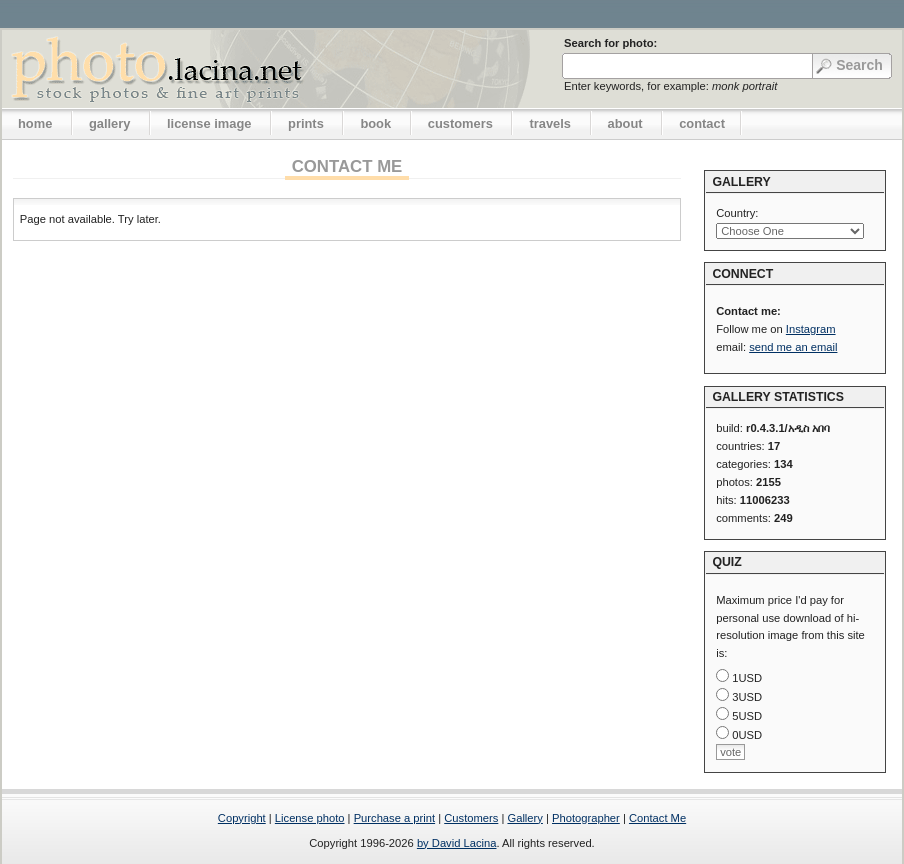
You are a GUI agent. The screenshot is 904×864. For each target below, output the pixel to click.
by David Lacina (457, 843)
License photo (310, 818)
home (35, 123)
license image (209, 123)
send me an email (793, 347)
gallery (110, 123)
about (625, 123)
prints (306, 123)
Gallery (524, 818)
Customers (471, 818)
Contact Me (657, 818)
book (375, 123)
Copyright (242, 818)
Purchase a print (394, 818)
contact (702, 123)
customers (460, 123)
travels (550, 123)
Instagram (811, 329)
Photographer (586, 818)
